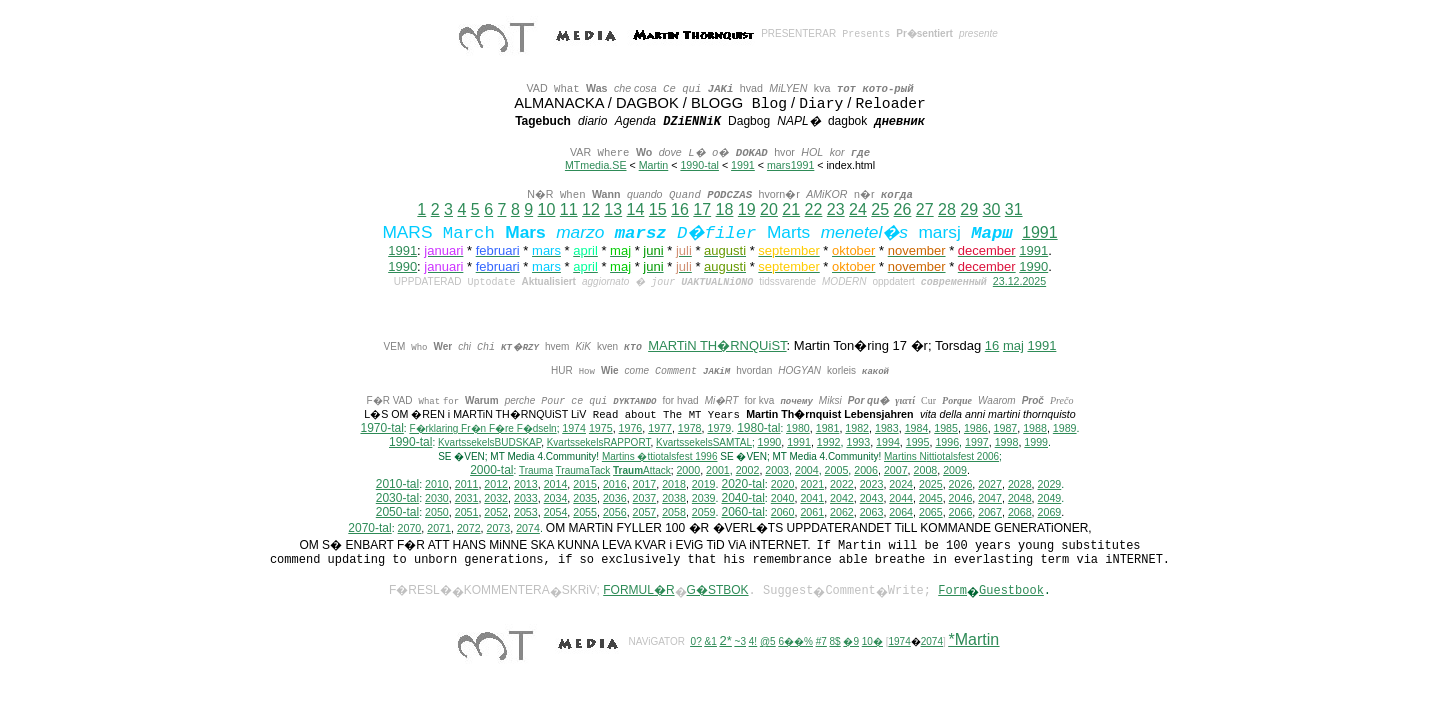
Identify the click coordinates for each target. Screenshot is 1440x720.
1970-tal (381, 429)
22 (814, 209)
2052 (496, 513)
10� (872, 642)
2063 (872, 513)
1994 (888, 443)
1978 (690, 429)
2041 (812, 499)
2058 (674, 513)
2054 (556, 513)
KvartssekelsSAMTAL (704, 443)
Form (952, 592)
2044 (901, 499)
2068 (1020, 513)
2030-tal (397, 499)
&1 (711, 642)
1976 (631, 429)
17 (702, 209)
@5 (768, 642)
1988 (1035, 429)
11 (569, 209)
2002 (748, 471)
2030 (437, 499)
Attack (642, 471)
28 (947, 209)
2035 (585, 499)
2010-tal (397, 485)
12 (591, 209)
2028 (1020, 485)
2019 (704, 485)
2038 (674, 499)
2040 (783, 499)
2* (726, 641)
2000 (688, 471)
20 (769, 209)
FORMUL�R (638, 591)
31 (1014, 209)
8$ (835, 642)
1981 (828, 429)
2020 (783, 485)
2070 (410, 529)
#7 (821, 642)
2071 (439, 529)
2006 (866, 471)
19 (747, 209)
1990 (402, 266)
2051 (467, 513)
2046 (961, 499)
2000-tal (491, 471)
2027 (990, 485)
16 (680, 209)
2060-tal (742, 513)
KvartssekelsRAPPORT (599, 443)
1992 (829, 443)
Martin (654, 165)
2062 (842, 513)
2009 (955, 471)
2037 (645, 499)
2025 (931, 485)
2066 (961, 513)
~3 (740, 642)
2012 (496, 485)
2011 (467, 485)
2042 (842, 499)
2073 (499, 529)
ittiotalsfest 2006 (941, 457)
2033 (526, 499)
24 (858, 209)
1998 (1007, 443)
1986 (976, 429)
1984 (917, 429)
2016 (615, 485)
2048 (1020, 499)
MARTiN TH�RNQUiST (717, 345)
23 (836, 209)
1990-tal (699, 165)
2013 (526, 485)
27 (925, 209)
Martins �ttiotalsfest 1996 (660, 457)
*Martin (974, 640)
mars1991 (790, 165)
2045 (931, 499)
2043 (872, 499)
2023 (872, 485)
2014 (556, 485)
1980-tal (758, 429)
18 (725, 209)
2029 (1050, 485)
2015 (585, 485)
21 (791, 209)
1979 (719, 429)
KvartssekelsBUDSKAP (489, 443)
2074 (528, 529)
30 (992, 209)
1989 (1065, 429)
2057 (645, 513)
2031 (467, 499)
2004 (807, 471)
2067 (990, 513)
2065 (931, 513)
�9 (851, 642)
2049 (1050, 499)
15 (658, 209)
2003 (777, 471)
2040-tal (742, 499)
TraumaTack (583, 471)
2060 (783, 513)
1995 (918, 443)
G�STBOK (718, 591)
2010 (437, 485)
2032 (496, 499)
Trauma (536, 471)
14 (636, 209)
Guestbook (1011, 592)
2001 (718, 471)
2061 (812, 513)
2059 (704, 513)
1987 (1006, 429)
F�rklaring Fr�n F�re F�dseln (482, 429)
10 (547, 209)
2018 (674, 485)
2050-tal (397, 513)
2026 (961, 485)
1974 (574, 429)
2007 (896, 471)
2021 (812, 485)
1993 (858, 443)
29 (969, 209)
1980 (798, 429)
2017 (645, 485)
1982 (857, 429)
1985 (946, 429)
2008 (926, 471)
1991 (743, 165)
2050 (437, 513)
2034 (556, 499)
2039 (704, 499)
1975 (601, 429)
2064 (901, 513)
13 (613, 209)
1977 (660, 429)
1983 (887, 429)
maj (1013, 345)
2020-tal (742, 485)
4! (753, 642)
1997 (977, 443)
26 (903, 209)
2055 (585, 513)
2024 (901, 485)
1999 (1036, 443)
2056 (615, 513)
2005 (837, 471)
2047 (990, 499)
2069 (1050, 513)
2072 (469, 529)
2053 (526, 513)
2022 (842, 485)
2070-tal (369, 529)
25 (880, 209)
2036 (615, 499)
